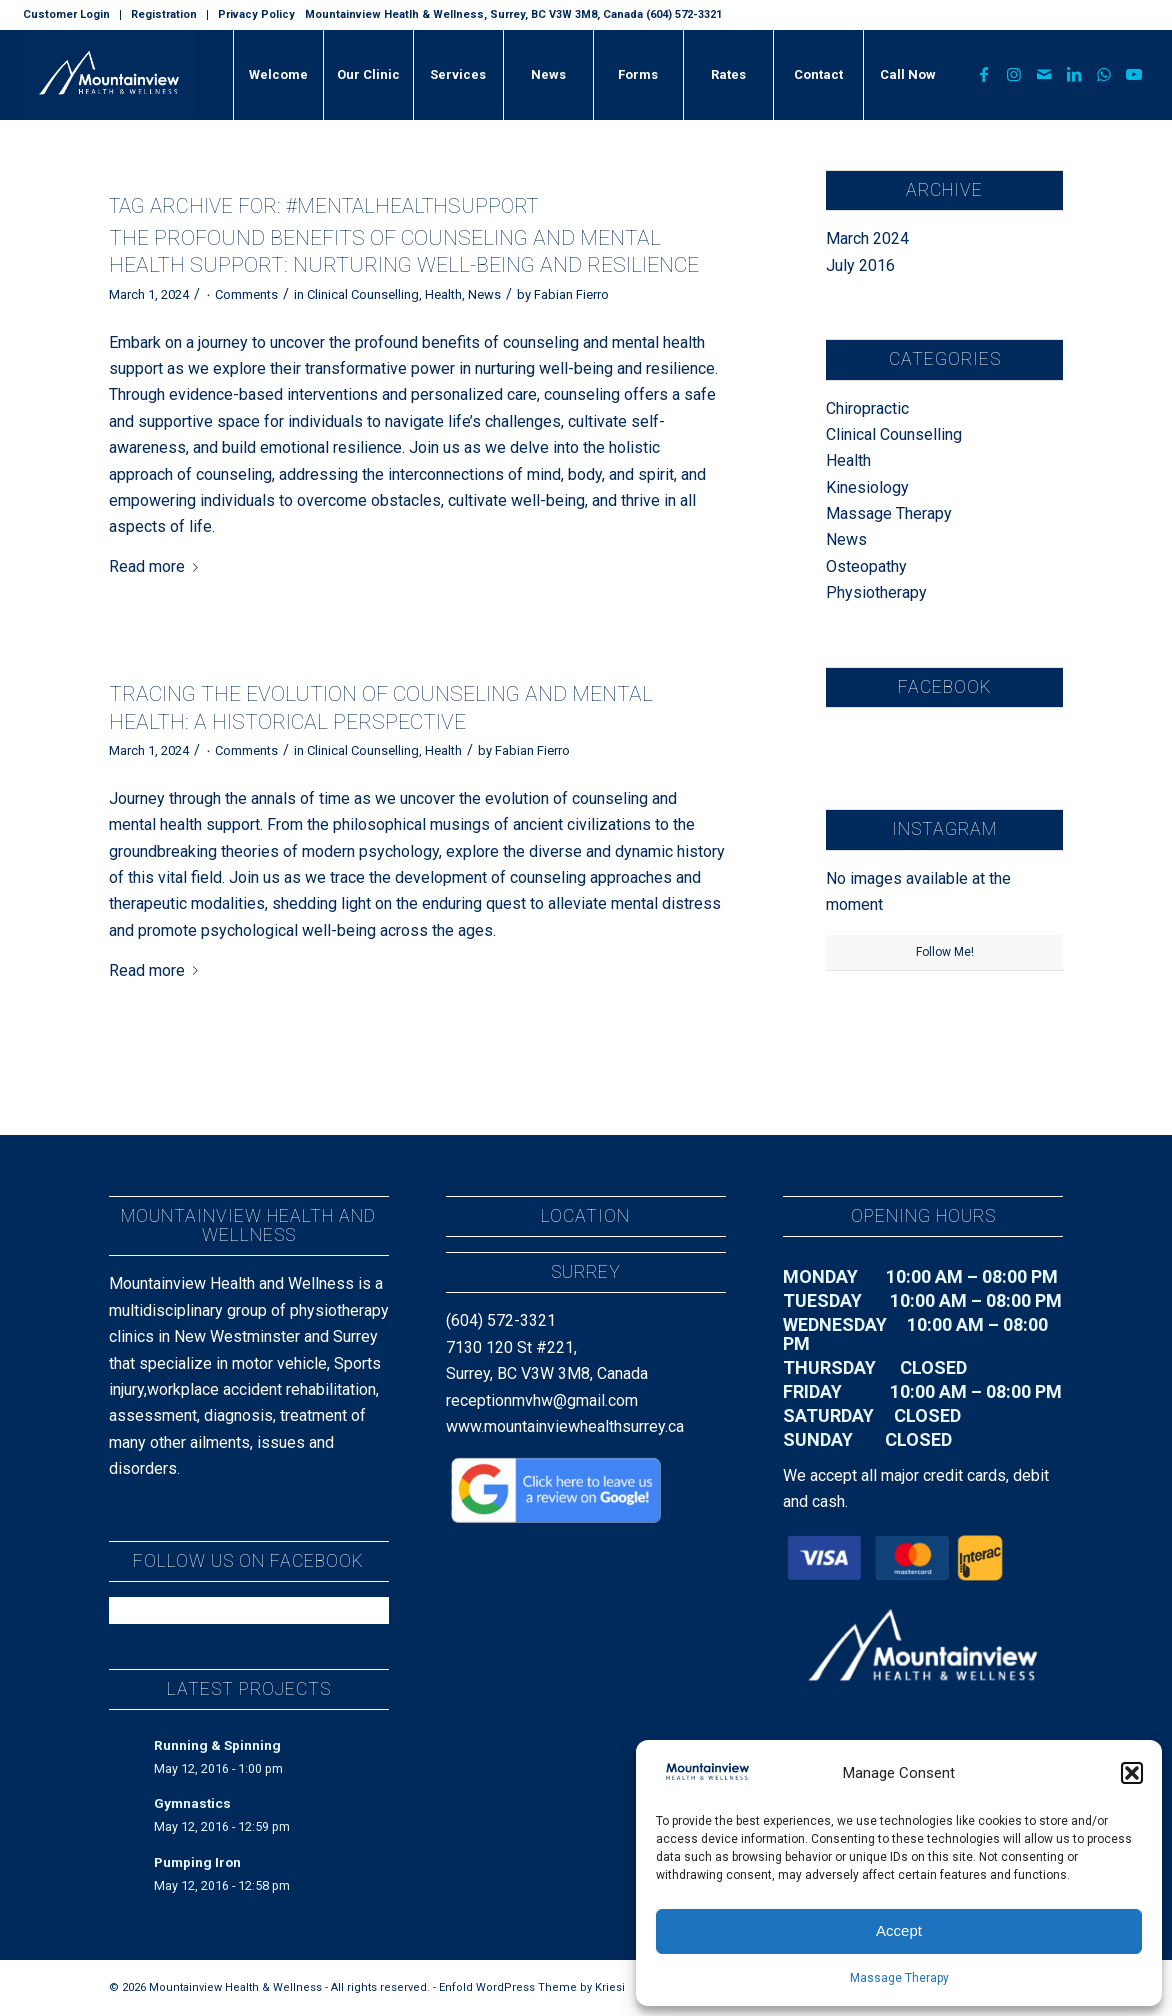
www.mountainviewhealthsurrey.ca (565, 1426)
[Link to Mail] (1044, 74)
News (484, 294)
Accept (899, 1930)
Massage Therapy (899, 1978)
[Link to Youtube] (1134, 74)
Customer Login (66, 14)
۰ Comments (241, 294)
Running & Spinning (217, 1745)
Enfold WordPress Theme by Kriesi (532, 1987)
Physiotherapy (876, 592)
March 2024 (867, 238)
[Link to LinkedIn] (1074, 74)
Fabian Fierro (571, 294)
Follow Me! (945, 952)
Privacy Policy (256, 14)
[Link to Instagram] (1014, 74)
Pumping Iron (197, 1862)
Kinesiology (867, 487)
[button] (1132, 1773)
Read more (157, 566)
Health (443, 294)
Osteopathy (866, 566)
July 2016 (860, 265)
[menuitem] (72, 15)
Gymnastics (192, 1803)
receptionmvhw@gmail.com (542, 1400)
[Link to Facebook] (984, 74)
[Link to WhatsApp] (1104, 74)
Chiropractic (867, 408)
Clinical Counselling (363, 294)
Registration (164, 14)
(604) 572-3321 (501, 1320)
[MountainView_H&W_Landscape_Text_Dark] (109, 75)
